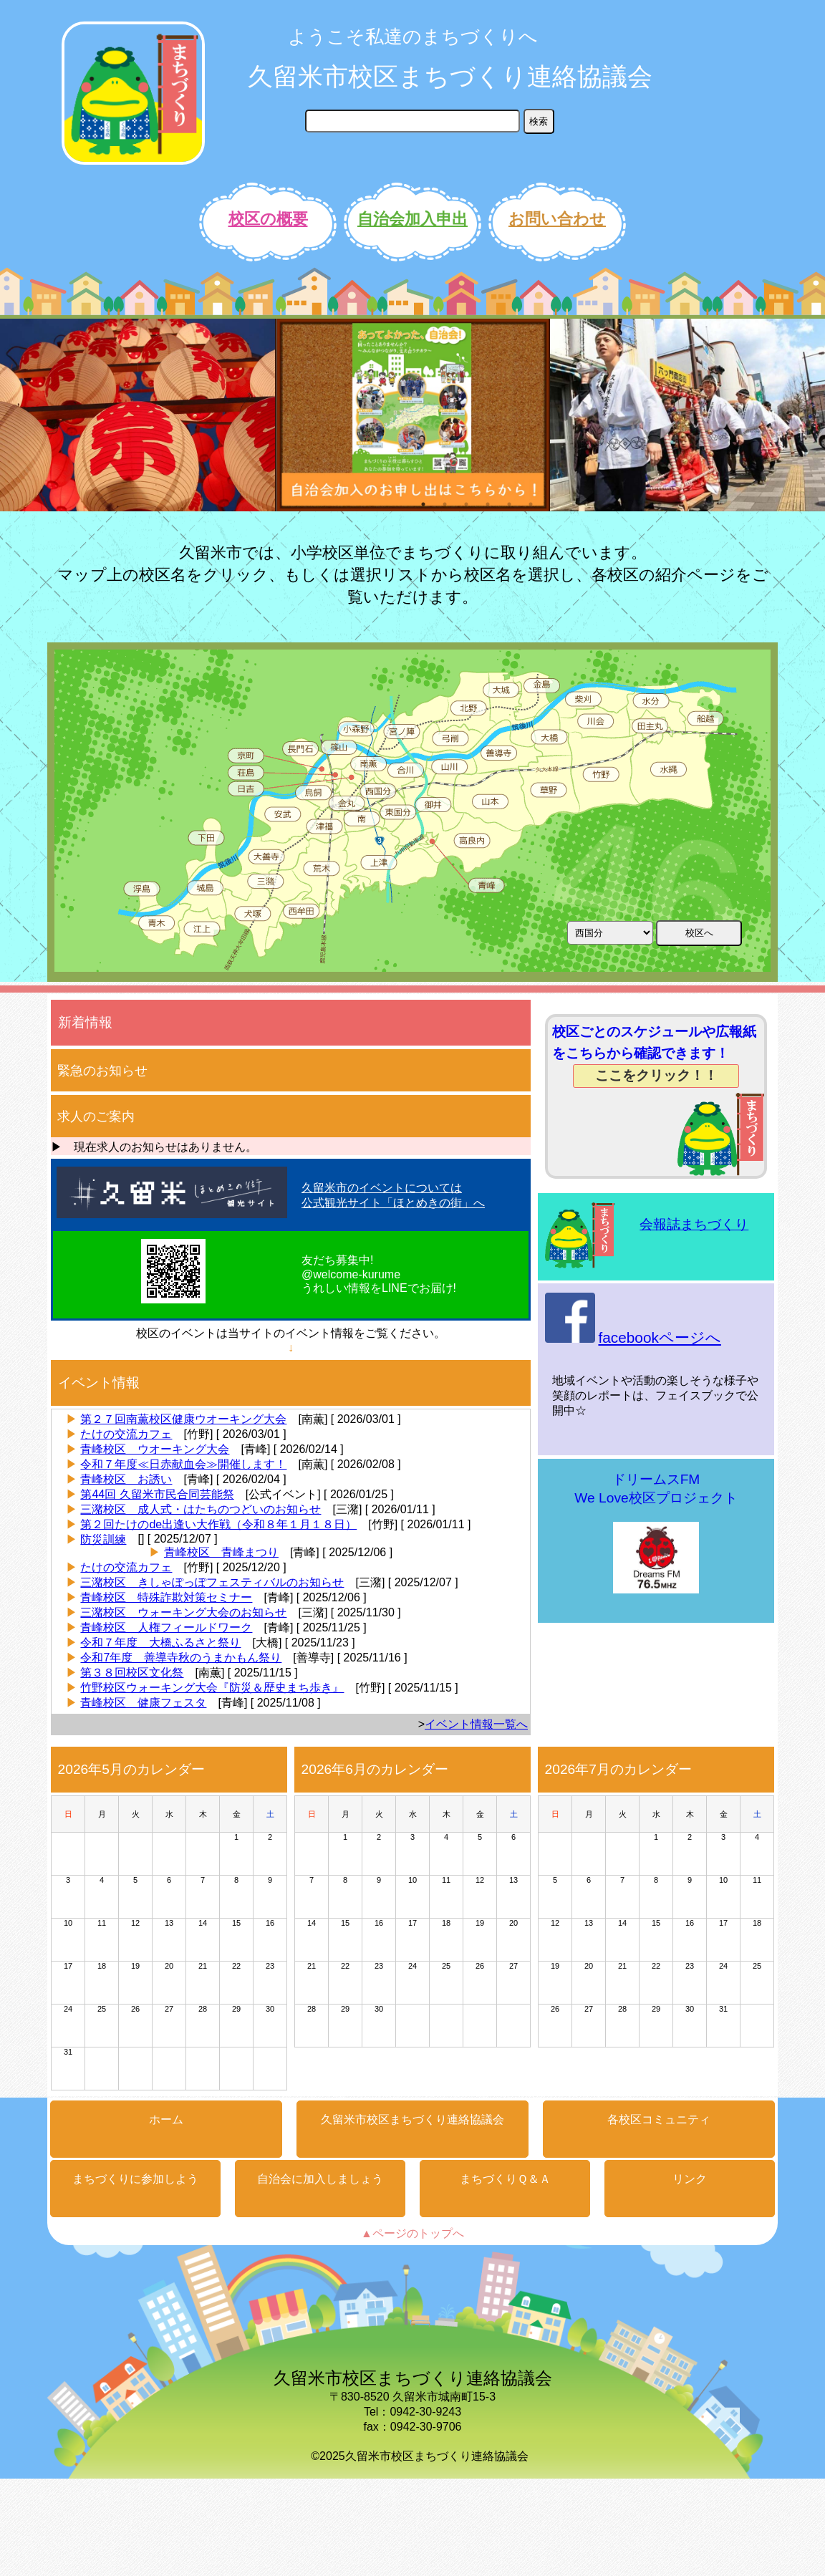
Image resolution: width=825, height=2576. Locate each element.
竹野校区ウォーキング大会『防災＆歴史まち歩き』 (212, 1688)
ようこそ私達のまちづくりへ (413, 36)
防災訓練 (103, 1539)
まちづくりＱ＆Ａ (505, 2179)
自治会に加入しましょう (320, 2179)
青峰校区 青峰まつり (221, 1552)
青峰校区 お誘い (126, 1479)
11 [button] (638, 504)
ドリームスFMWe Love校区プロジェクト (656, 1534)
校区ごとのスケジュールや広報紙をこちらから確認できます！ (654, 1056)
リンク (689, 2179)
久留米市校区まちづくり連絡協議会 (450, 76)
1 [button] (423, 504)
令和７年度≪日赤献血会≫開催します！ (183, 1464)
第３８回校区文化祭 (131, 1672)
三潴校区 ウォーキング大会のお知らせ (183, 1612)
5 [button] (509, 504)
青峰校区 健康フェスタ (143, 1703)
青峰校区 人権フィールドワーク (166, 1627)
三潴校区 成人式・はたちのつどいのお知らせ (200, 1509)
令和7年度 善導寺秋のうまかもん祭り (180, 1657)
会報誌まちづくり (694, 1224)
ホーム (166, 2119)
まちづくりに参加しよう (135, 2179)
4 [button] (488, 504)
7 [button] (552, 504)
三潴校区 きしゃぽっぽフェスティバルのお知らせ (212, 1582)
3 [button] (466, 504)
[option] (137, 415)
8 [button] (573, 504)
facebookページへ (659, 1337)
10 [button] (616, 504)
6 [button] (531, 504)
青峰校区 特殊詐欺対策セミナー (166, 1597)
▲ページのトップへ (412, 2233)
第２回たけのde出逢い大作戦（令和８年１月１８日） (218, 1524)
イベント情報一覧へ (476, 1724)
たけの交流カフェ (126, 1434)
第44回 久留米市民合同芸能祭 (156, 1494)
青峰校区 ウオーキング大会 (154, 1449)
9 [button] (595, 504)
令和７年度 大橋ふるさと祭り (160, 1642)
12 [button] (659, 504)
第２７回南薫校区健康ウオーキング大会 (183, 1419)
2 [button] (445, 504)
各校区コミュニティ (658, 2119)
